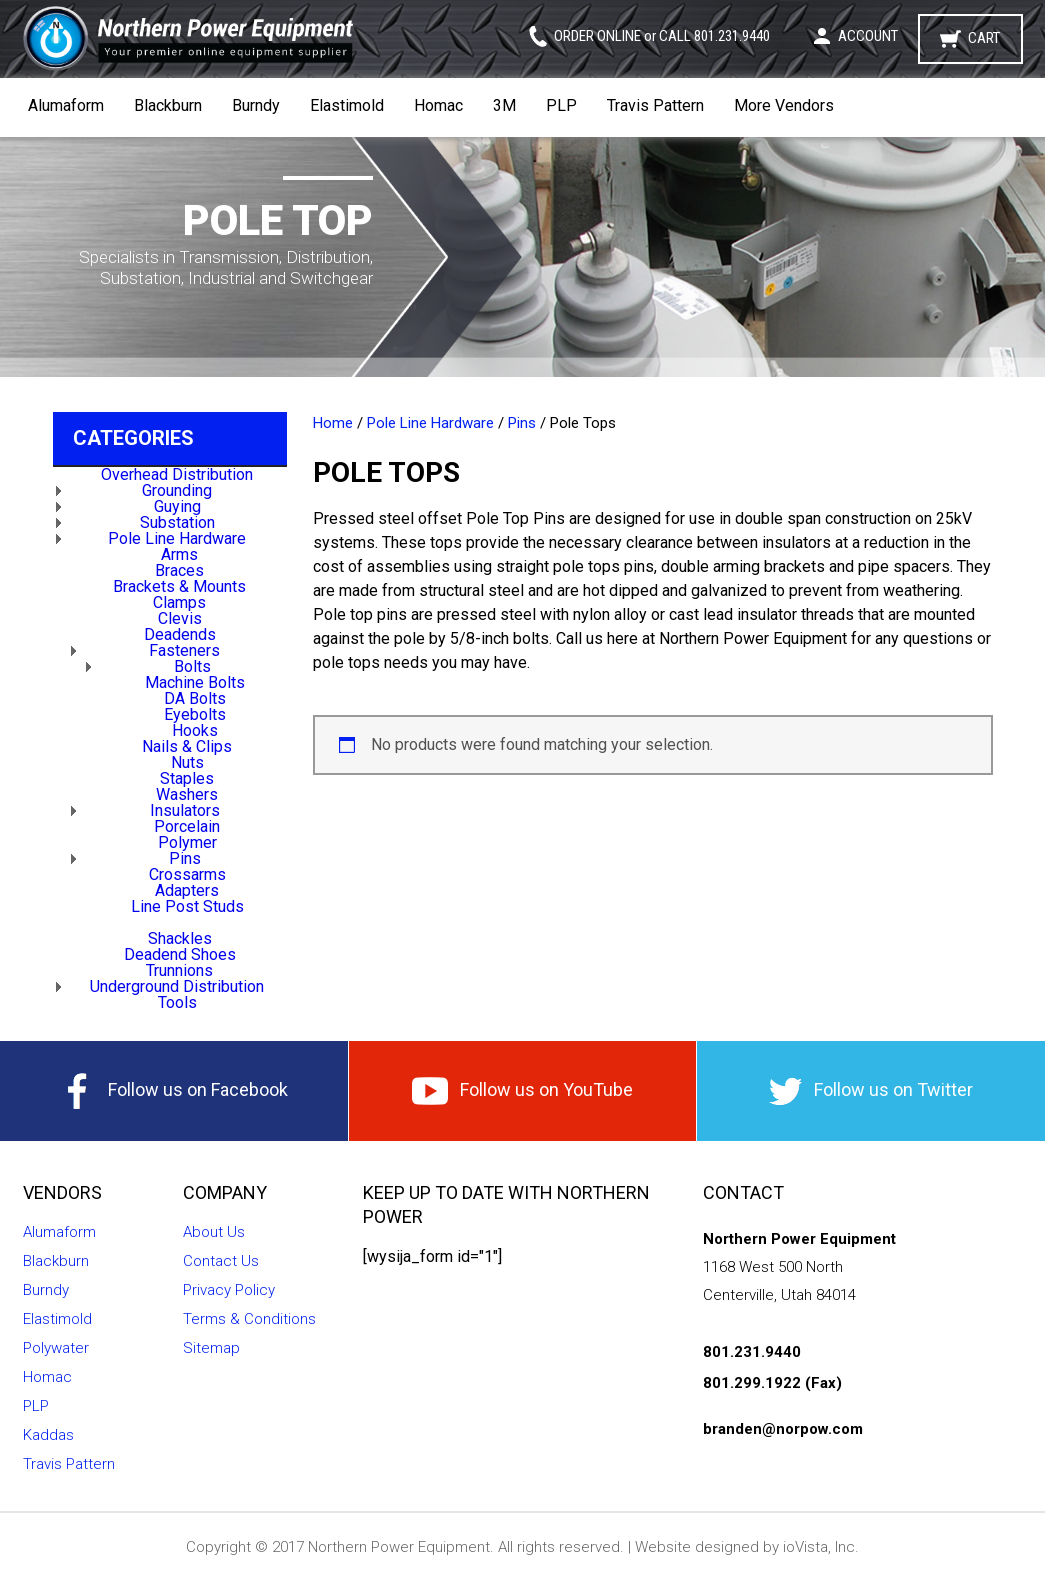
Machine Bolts (195, 682)
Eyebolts (195, 714)
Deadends (180, 634)
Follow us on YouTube (522, 1091)
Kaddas (48, 1435)
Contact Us (221, 1261)
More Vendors (784, 105)
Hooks (195, 730)
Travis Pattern (655, 105)
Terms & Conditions (249, 1319)
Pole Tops (187, 922)
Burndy (256, 105)
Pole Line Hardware (177, 538)
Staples (187, 778)
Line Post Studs (187, 906)
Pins (185, 858)
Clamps (179, 602)
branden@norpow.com (783, 1429)
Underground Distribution (177, 986)
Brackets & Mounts (179, 586)
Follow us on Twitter (871, 1091)
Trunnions (179, 970)
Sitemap (211, 1348)
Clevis (180, 618)
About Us (214, 1232)
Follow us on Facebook (174, 1091)
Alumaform (66, 105)
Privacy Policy (229, 1290)
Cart (984, 38)
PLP (561, 105)
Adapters (187, 890)
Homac (438, 105)
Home (333, 423)
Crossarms (187, 874)
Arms (179, 554)
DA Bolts (195, 698)
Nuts (187, 762)
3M (504, 105)
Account (868, 36)
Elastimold (347, 105)
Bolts (192, 666)
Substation (177, 522)
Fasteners (184, 650)
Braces (179, 570)
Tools (177, 1002)
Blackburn (168, 105)
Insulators (185, 810)
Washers (187, 794)
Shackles (180, 938)
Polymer (187, 842)
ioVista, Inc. (821, 1547)
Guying (177, 506)
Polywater (56, 1348)
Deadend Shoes (180, 954)
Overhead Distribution (177, 474)
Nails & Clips (187, 746)
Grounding (177, 490)
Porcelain (187, 826)
